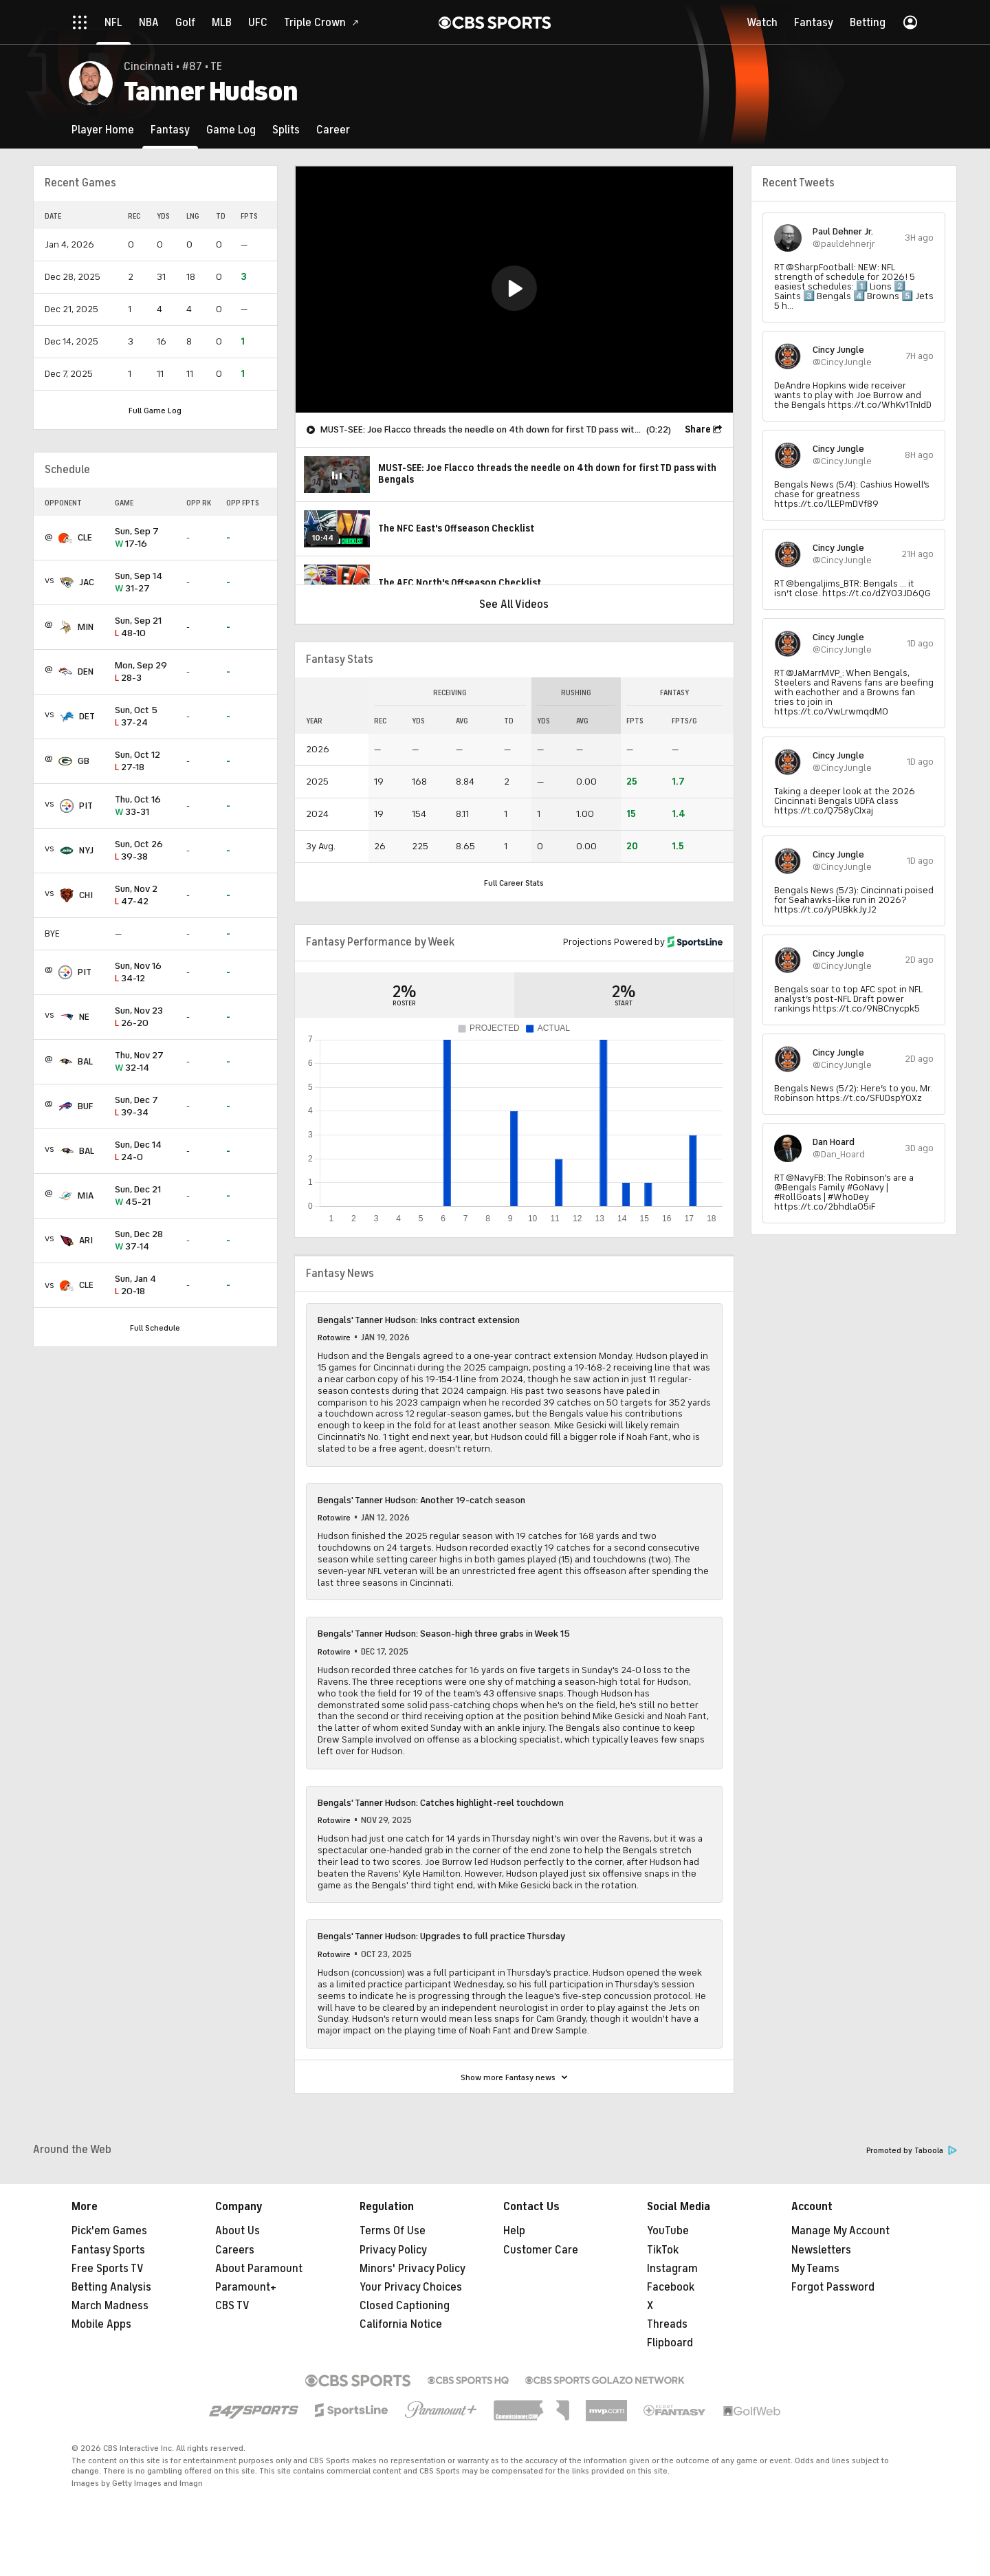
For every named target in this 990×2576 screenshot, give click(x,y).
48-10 (145, 627)
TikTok (663, 2250)
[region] (514, 289)
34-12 (145, 972)
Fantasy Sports (108, 2250)
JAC (86, 582)
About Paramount (258, 2268)
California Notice (401, 2324)
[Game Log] (231, 130)
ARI (86, 1240)
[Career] (333, 130)
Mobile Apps (101, 2324)
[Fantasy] (170, 130)
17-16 (145, 538)
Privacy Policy (393, 2250)
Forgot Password (832, 2287)
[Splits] (286, 130)
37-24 (145, 717)
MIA (86, 1195)
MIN (86, 627)
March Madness (110, 2306)
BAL (85, 1061)
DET (87, 716)
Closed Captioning (405, 2306)
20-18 (145, 1285)
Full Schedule (155, 1328)
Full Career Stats (514, 883)
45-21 (145, 1196)
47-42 (145, 895)
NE (84, 1017)
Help (514, 2231)
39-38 (145, 851)
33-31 (145, 806)
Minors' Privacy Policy (412, 2268)
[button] (514, 288)
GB (83, 761)
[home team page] (65, 538)
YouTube (668, 2231)
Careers (234, 2250)
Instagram (672, 2268)
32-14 (145, 1062)
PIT (86, 805)
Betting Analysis (111, 2287)
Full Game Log (155, 410)
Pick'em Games (109, 2231)
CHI (86, 895)
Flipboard (670, 2343)
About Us (237, 2231)
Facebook (670, 2287)
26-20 (145, 1017)
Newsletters (821, 2250)
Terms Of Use (393, 2231)
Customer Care (540, 2250)
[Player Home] (102, 130)
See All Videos (514, 604)
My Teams (815, 2268)
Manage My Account (840, 2231)
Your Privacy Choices (411, 2287)
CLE (85, 537)
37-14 (145, 1241)
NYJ (86, 850)
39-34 (145, 1106)
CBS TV (232, 2306)
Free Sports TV (108, 2268)
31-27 (145, 582)
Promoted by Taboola (911, 2150)
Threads (667, 2324)
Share (698, 429)
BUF (85, 1106)
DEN (86, 671)
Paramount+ (245, 2287)
